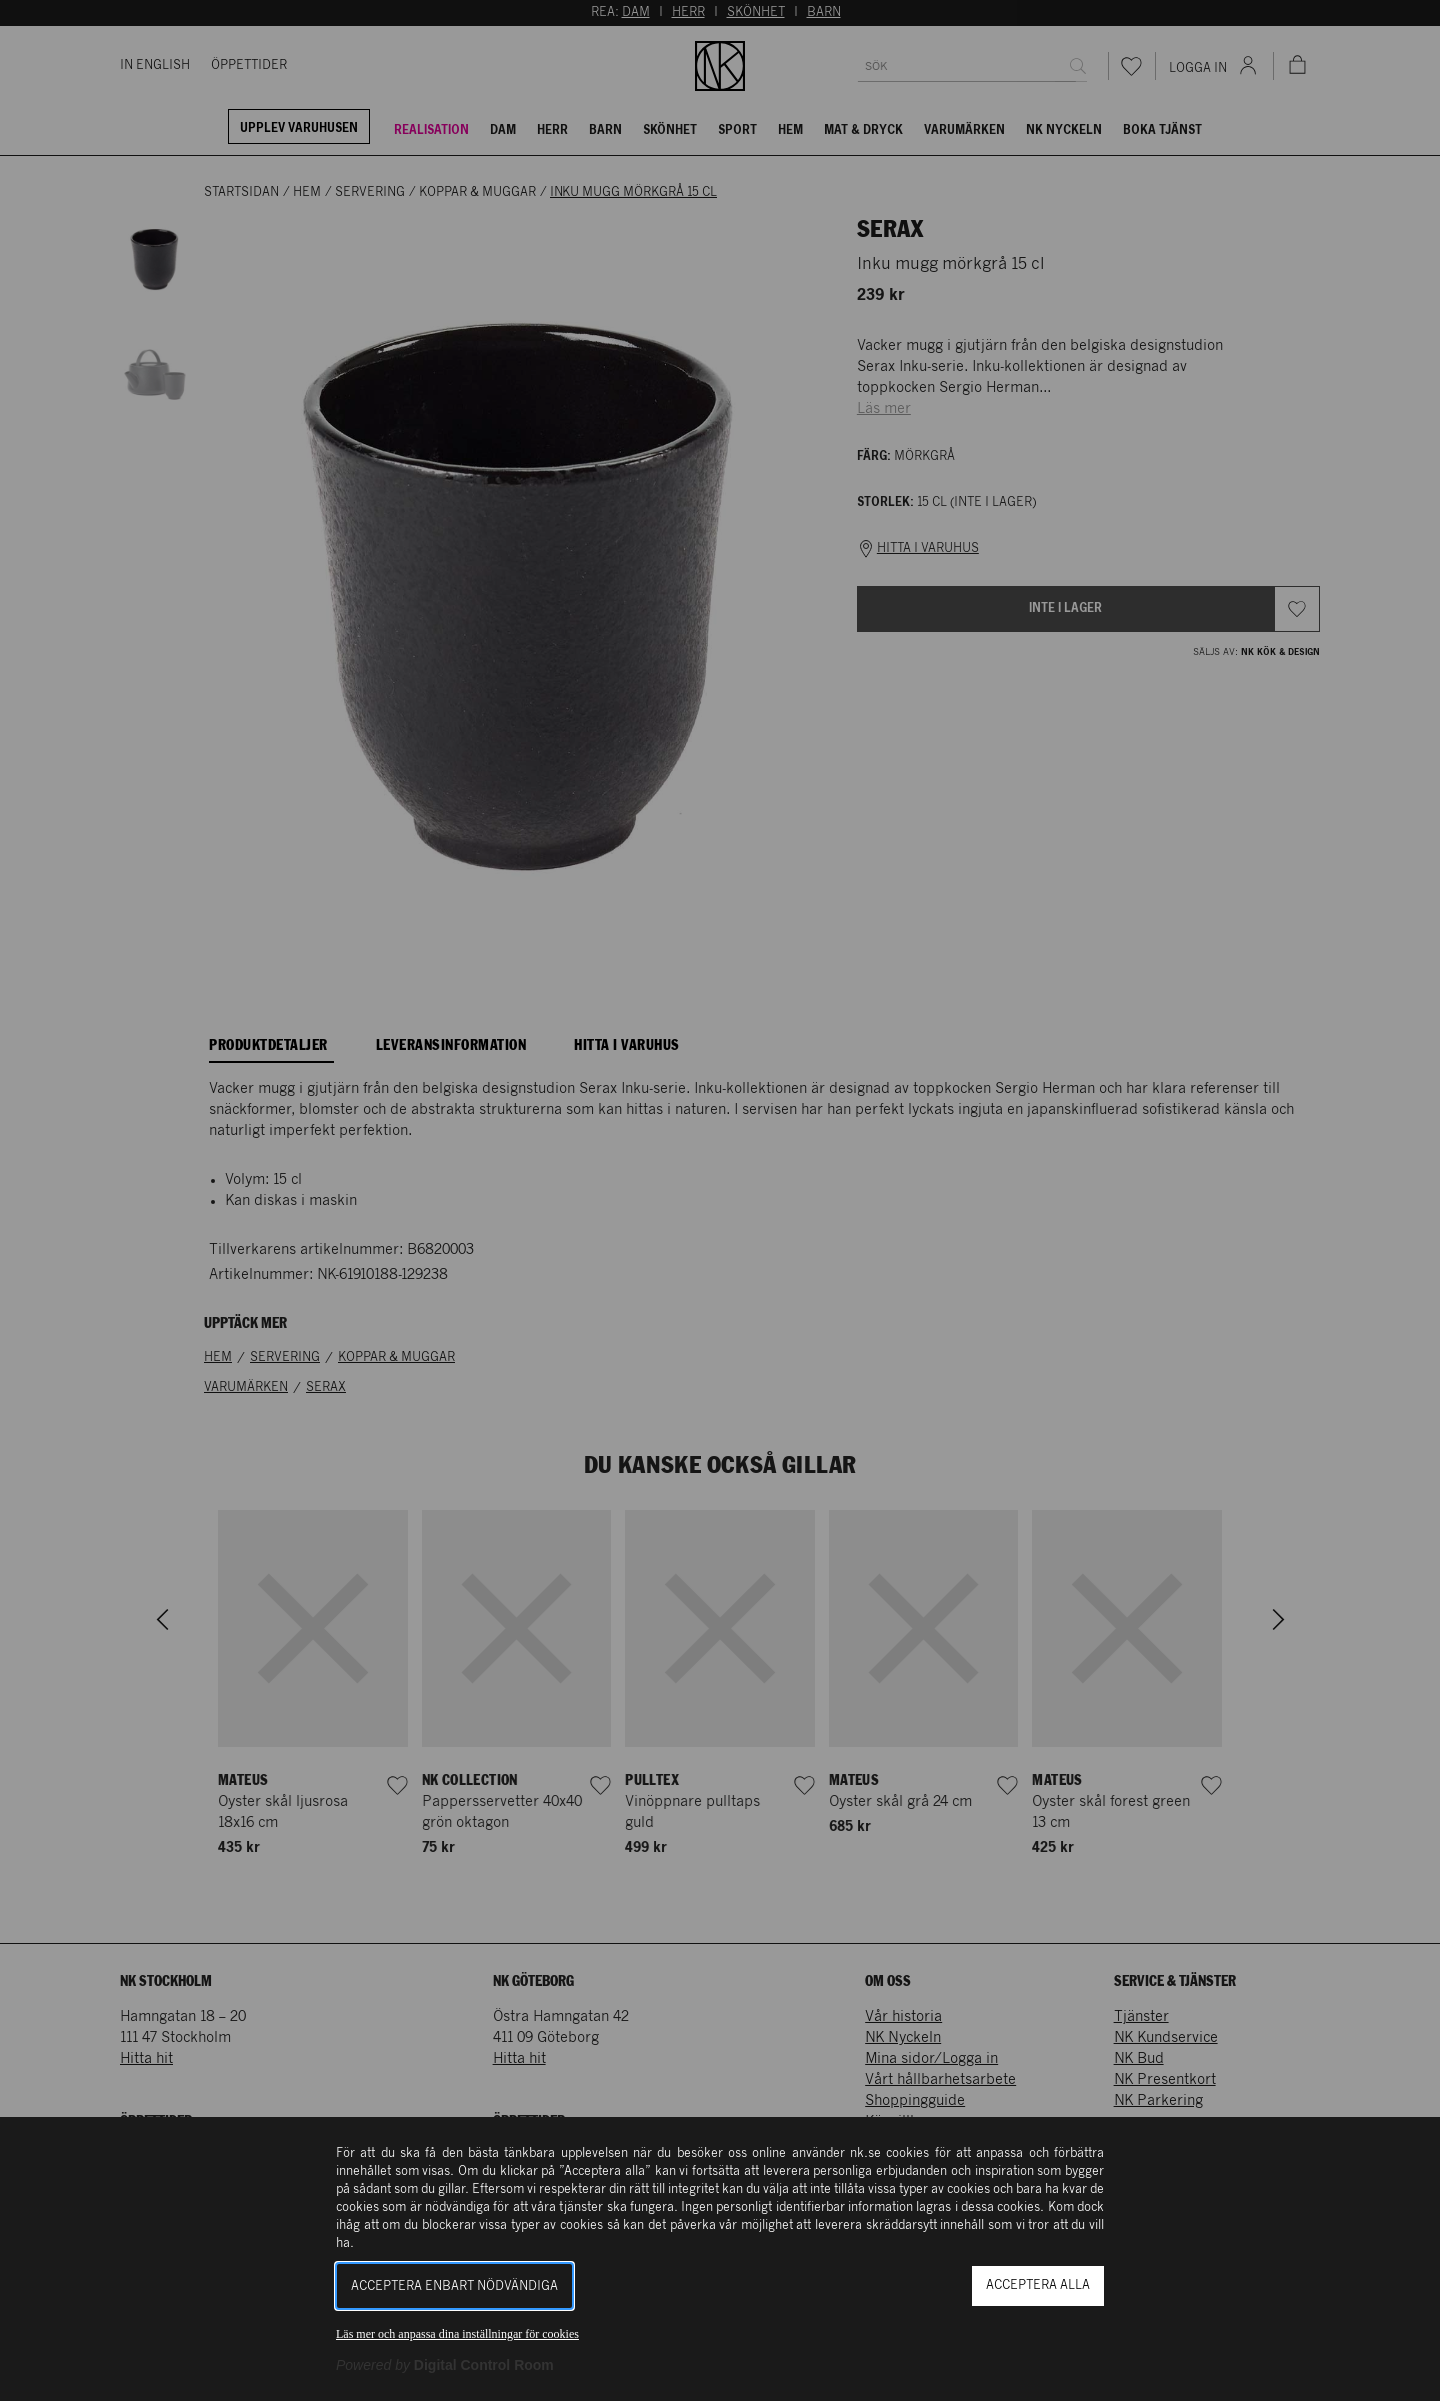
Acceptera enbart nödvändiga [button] (454, 2286)
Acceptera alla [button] (1038, 2285)
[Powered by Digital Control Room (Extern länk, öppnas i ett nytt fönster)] (445, 2365)
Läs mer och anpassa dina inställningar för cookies (457, 2334)
